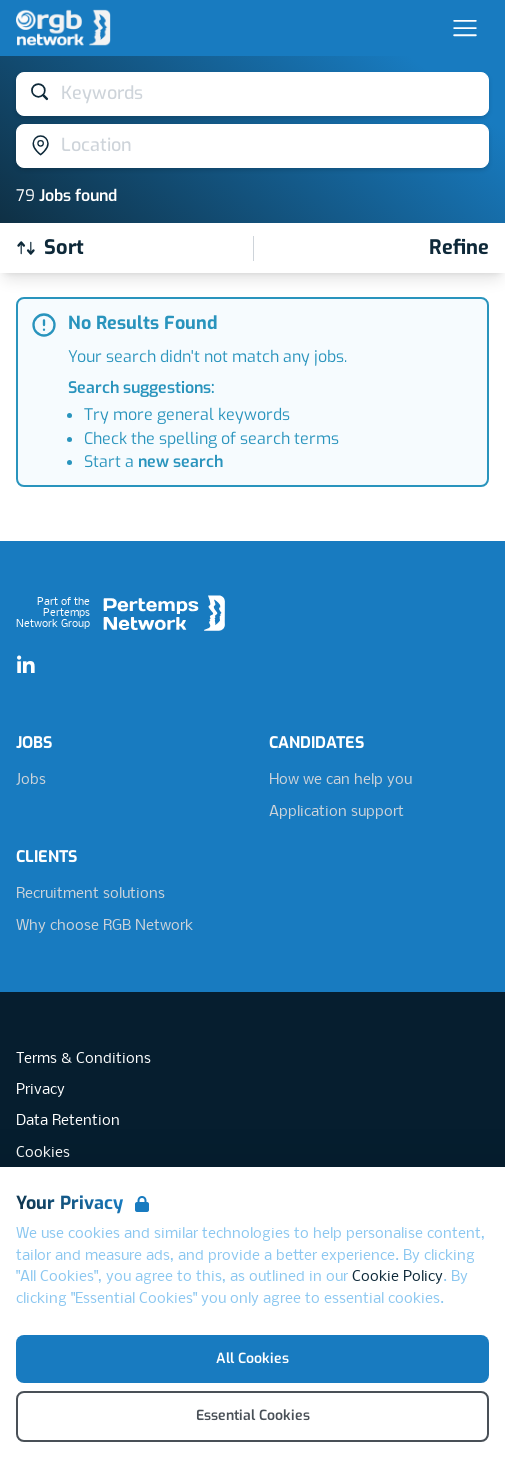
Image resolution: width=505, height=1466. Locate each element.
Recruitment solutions (90, 894)
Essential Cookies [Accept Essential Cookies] (253, 1415)
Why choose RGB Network (104, 926)
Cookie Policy (397, 1277)
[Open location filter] (252, 146)
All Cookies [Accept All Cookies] (252, 1358)
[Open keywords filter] (252, 94)
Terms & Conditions (83, 1059)
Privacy (40, 1090)
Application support (336, 812)
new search (180, 461)
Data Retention (68, 1121)
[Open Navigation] (465, 28)
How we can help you (340, 780)
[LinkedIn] (26, 666)
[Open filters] (459, 248)
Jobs (31, 780)
